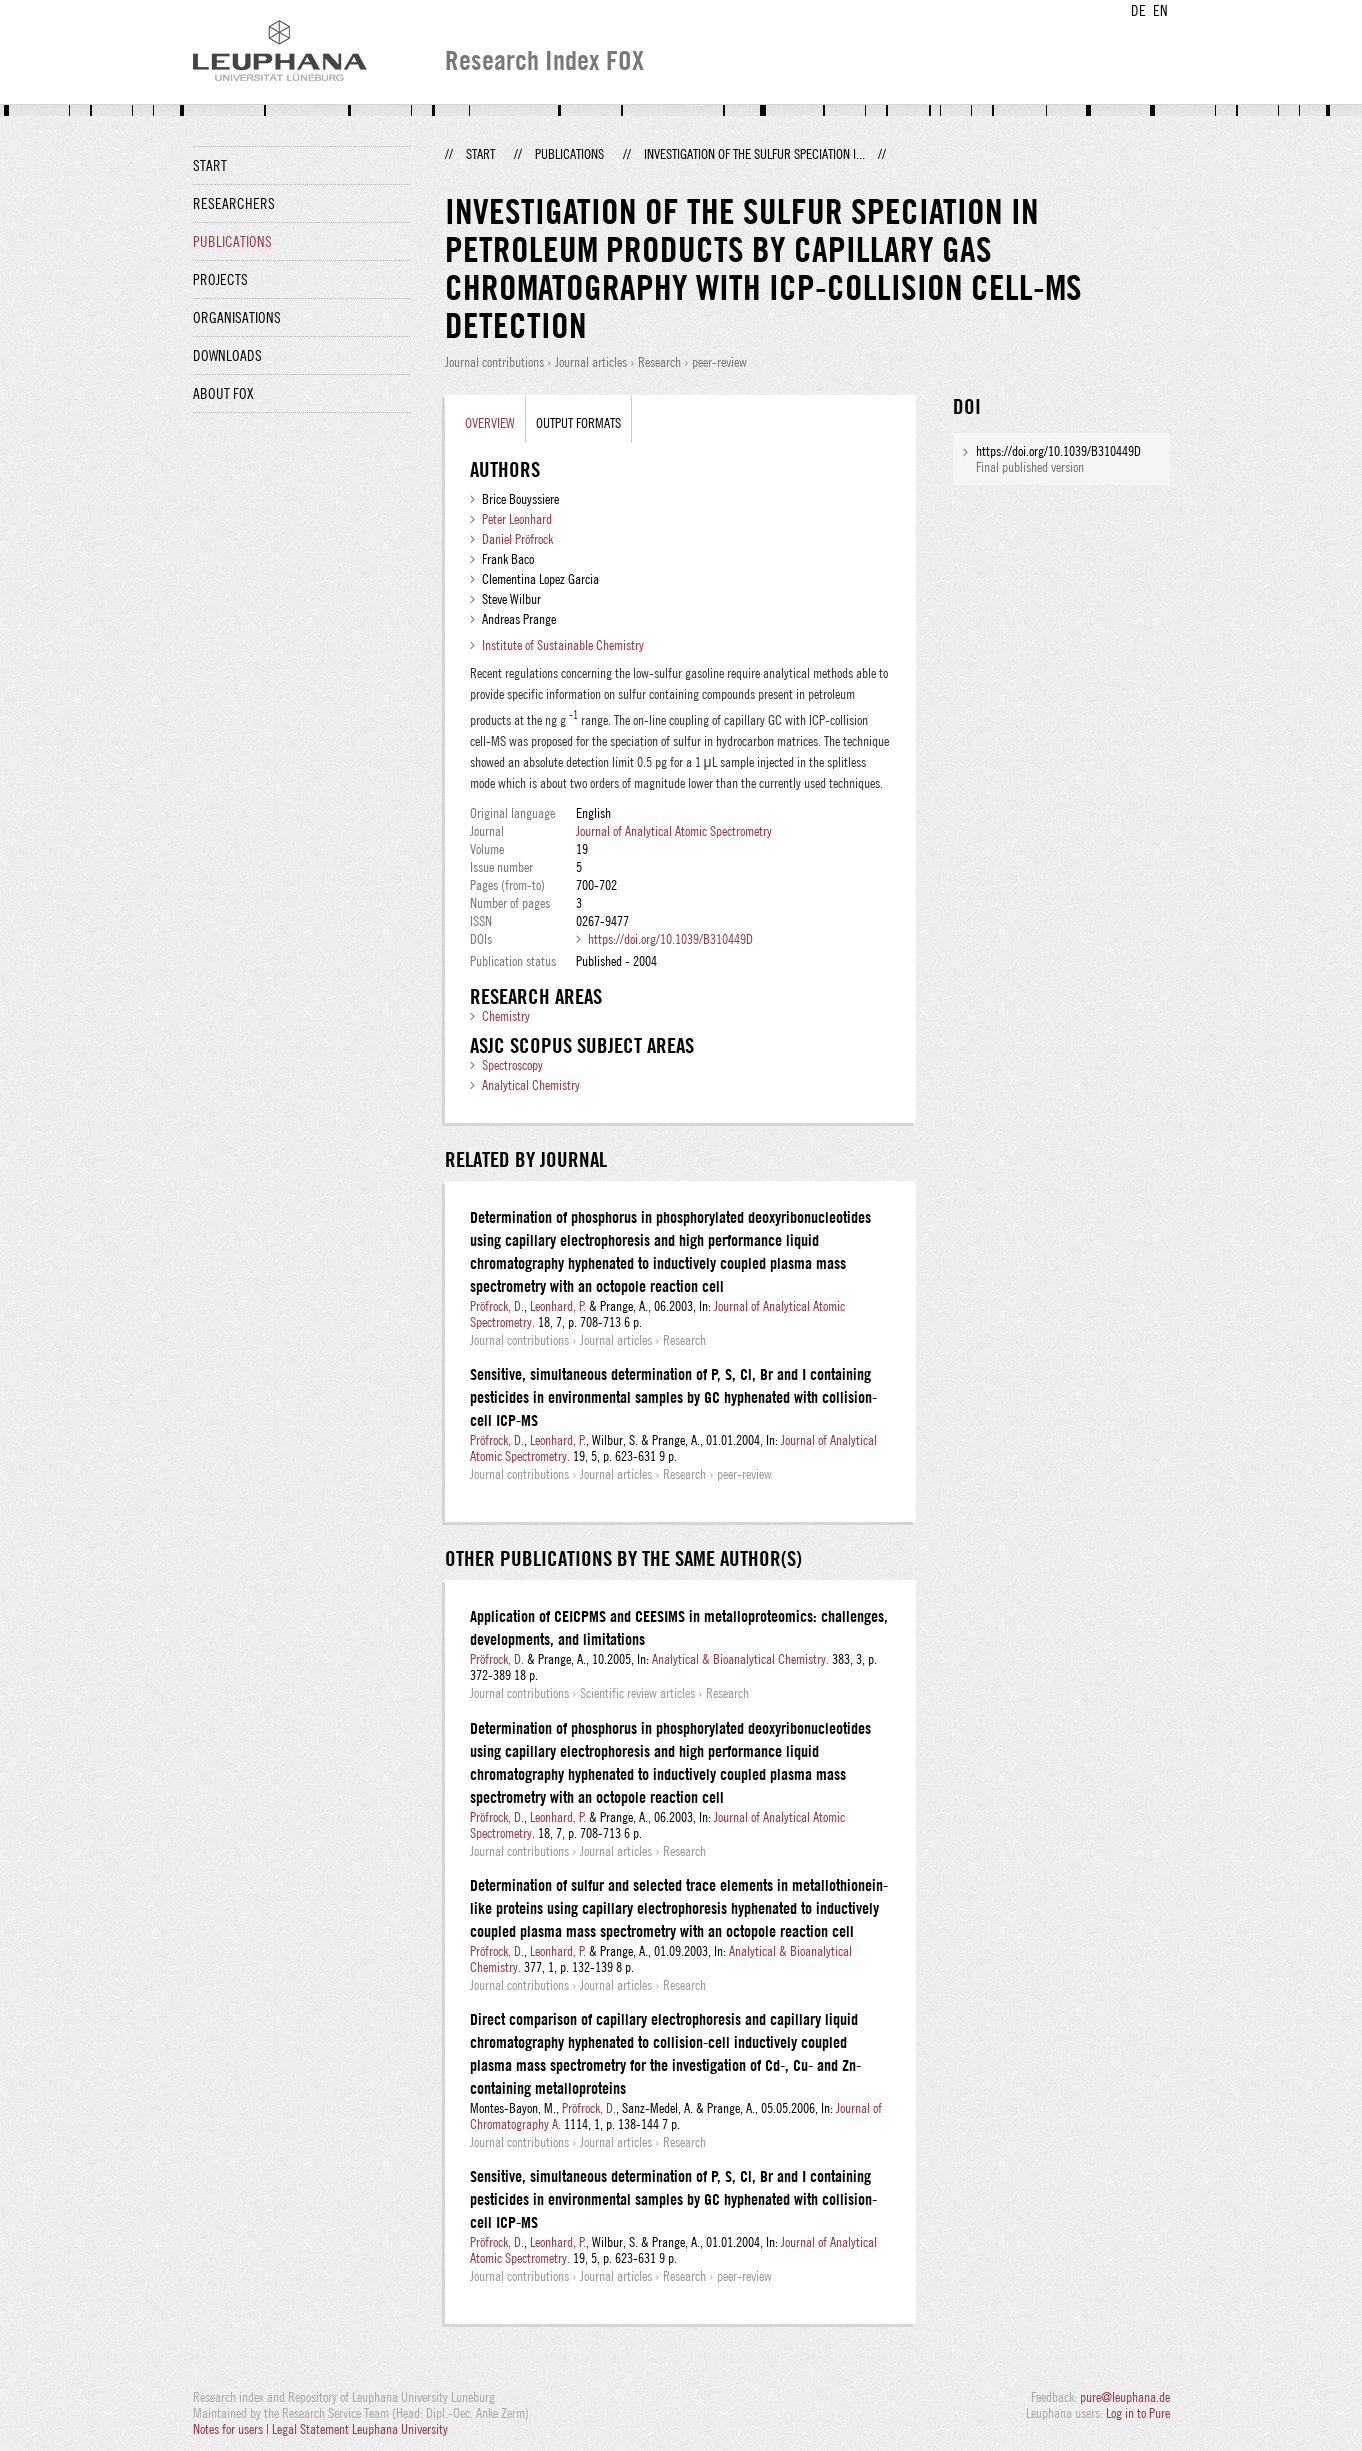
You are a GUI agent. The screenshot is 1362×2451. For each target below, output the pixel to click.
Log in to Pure (1138, 2413)
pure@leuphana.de (1125, 2397)
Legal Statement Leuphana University (360, 2429)
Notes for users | (232, 2429)
